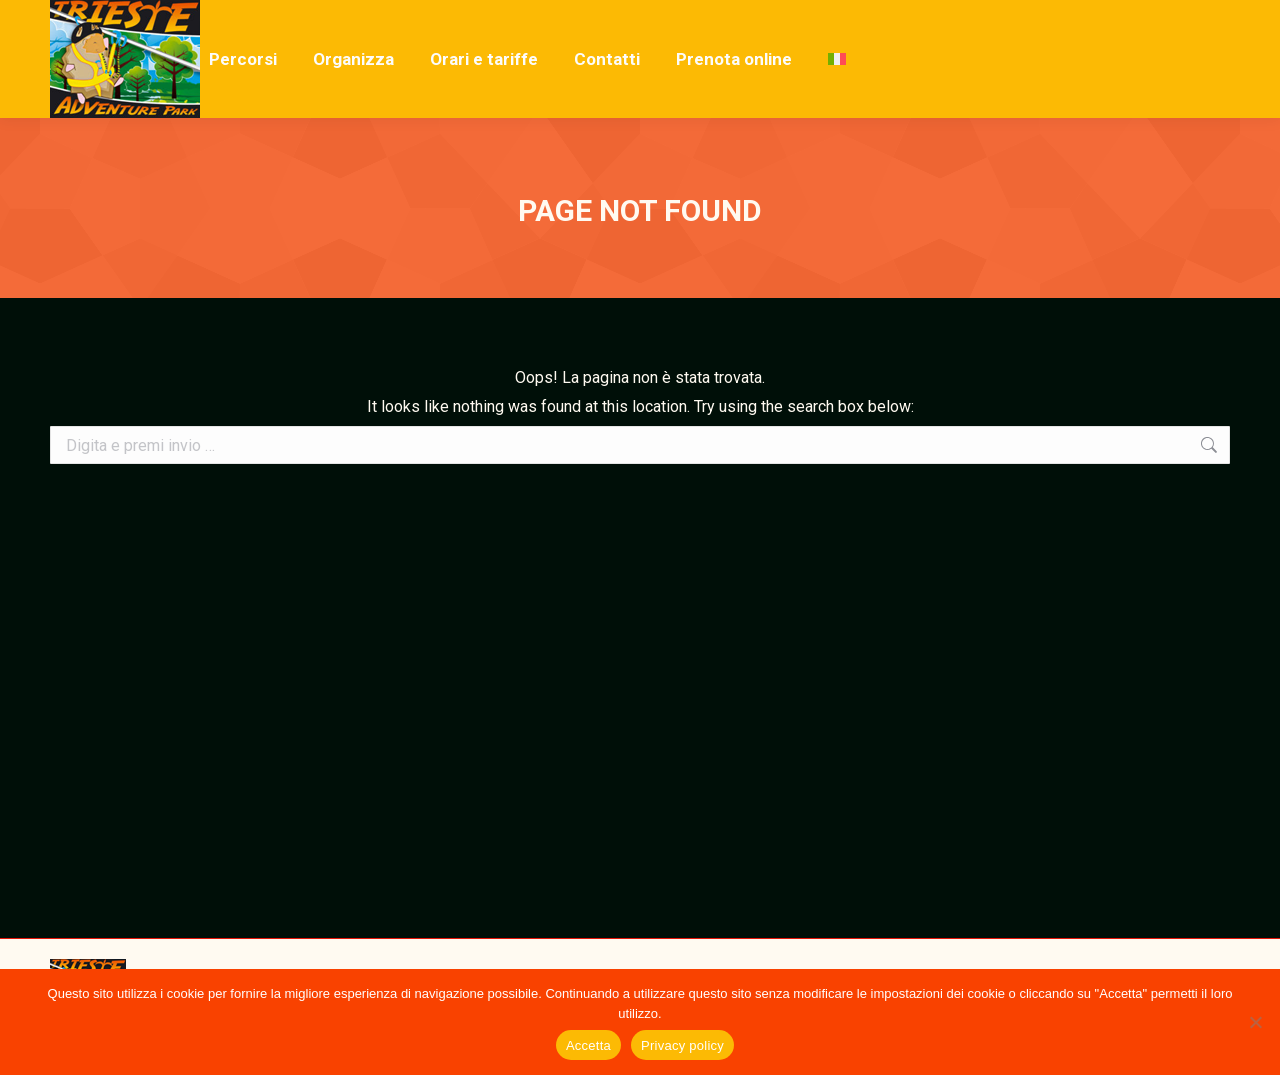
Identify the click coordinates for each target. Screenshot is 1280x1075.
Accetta (588, 1045)
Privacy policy (682, 1045)
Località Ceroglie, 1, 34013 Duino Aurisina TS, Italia (361, 18)
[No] (1255, 1022)
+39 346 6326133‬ (123, 18)
